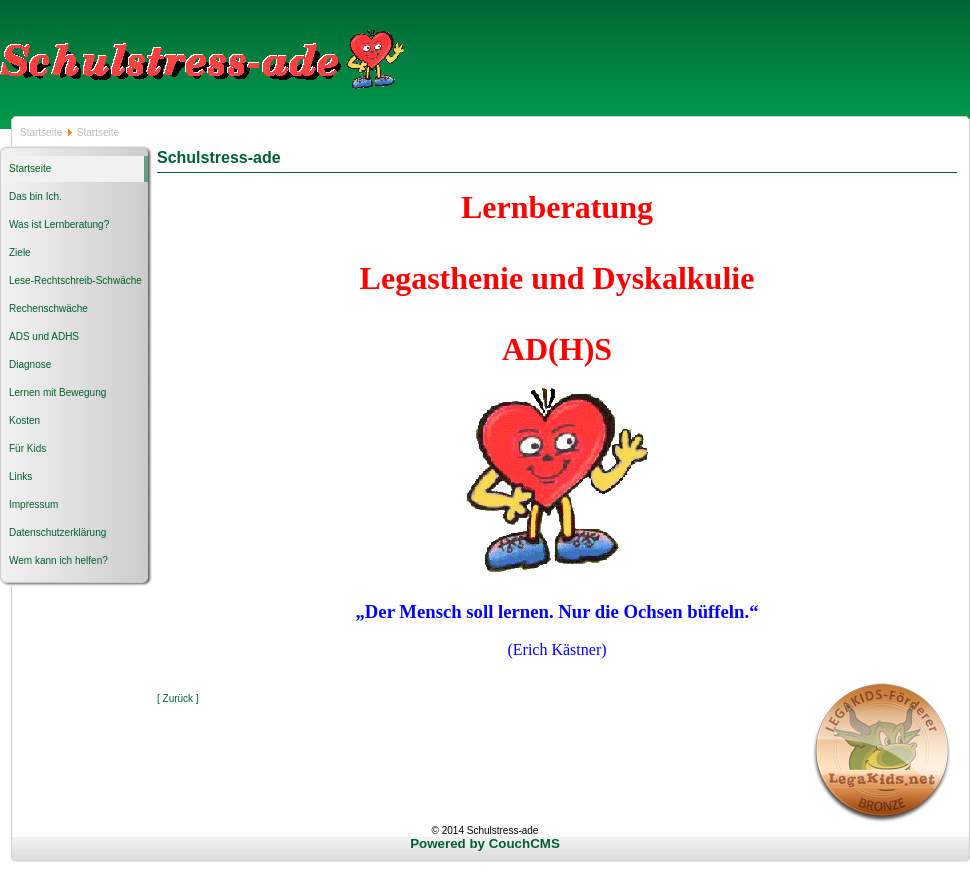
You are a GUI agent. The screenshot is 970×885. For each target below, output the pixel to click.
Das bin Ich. (35, 196)
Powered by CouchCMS (485, 843)
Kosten (24, 420)
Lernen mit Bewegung (57, 392)
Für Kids (27, 448)
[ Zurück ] (178, 698)
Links (20, 476)
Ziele (20, 252)
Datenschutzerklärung (57, 532)
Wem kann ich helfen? (58, 560)
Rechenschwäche (48, 308)
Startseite (42, 132)
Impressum (33, 504)
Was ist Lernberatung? (59, 224)
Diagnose (30, 364)
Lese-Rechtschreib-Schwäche (75, 280)
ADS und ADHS (44, 336)
